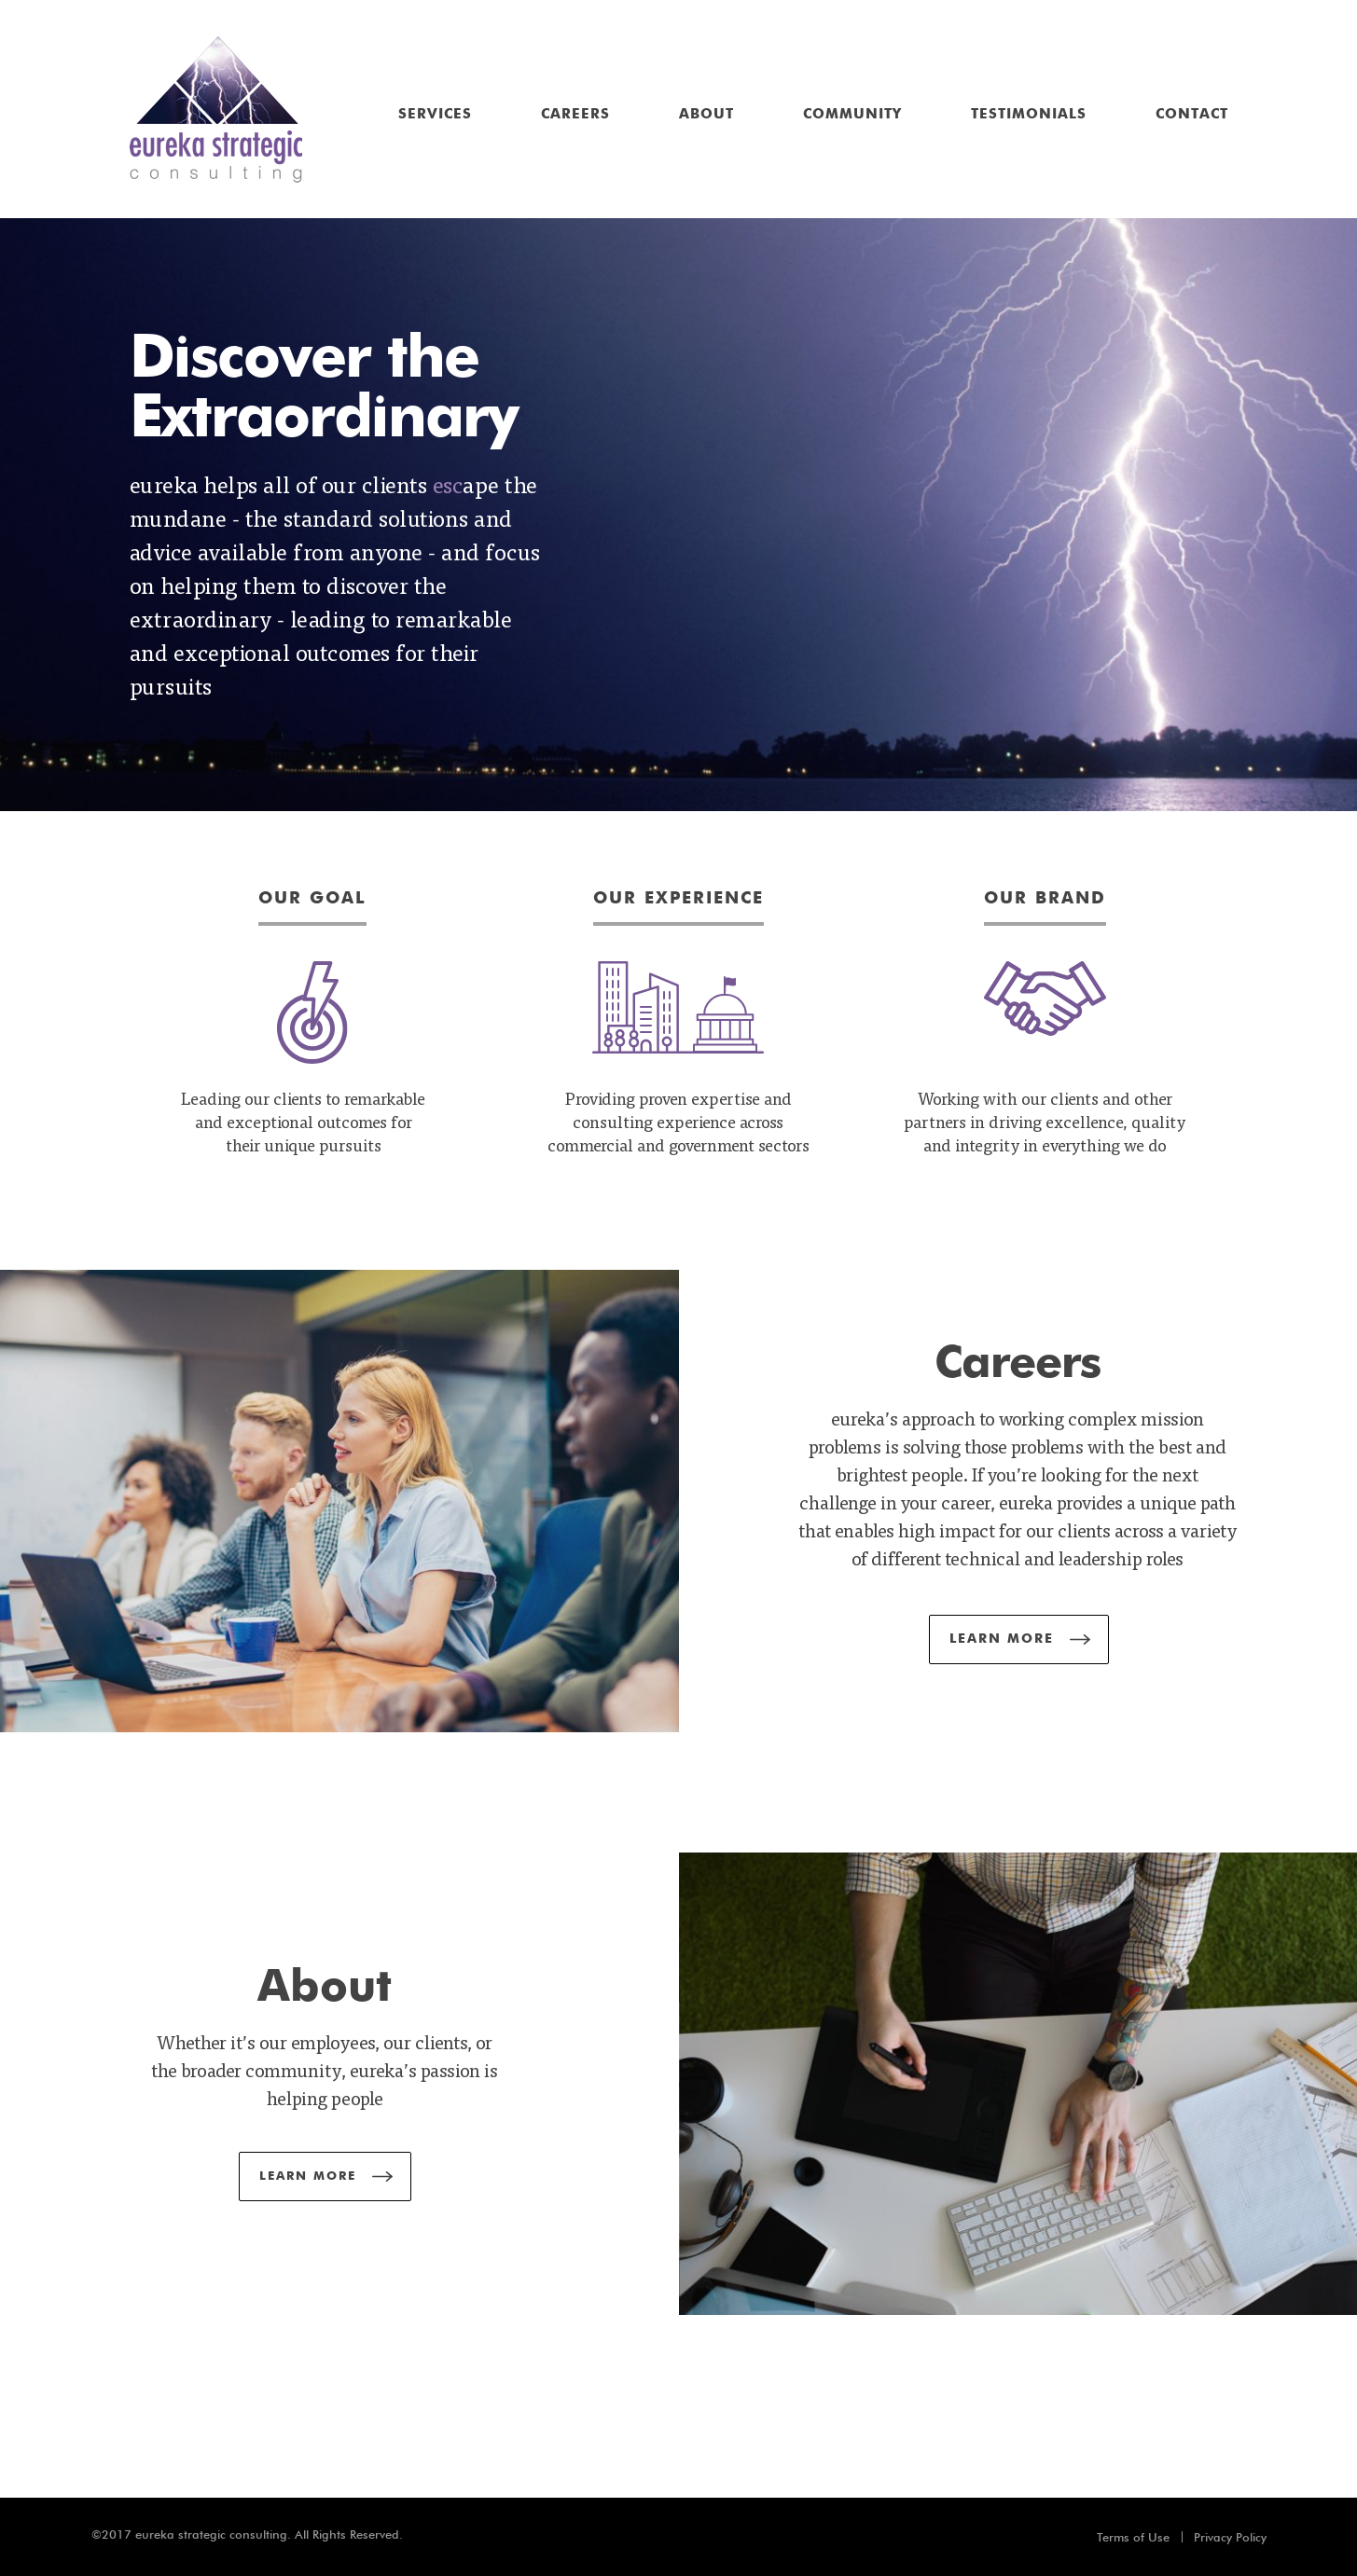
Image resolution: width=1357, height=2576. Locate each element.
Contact (1192, 114)
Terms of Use (1133, 2536)
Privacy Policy (1230, 2536)
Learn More (1001, 1639)
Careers (575, 114)
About (706, 114)
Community (852, 114)
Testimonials (1029, 114)
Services (435, 114)
